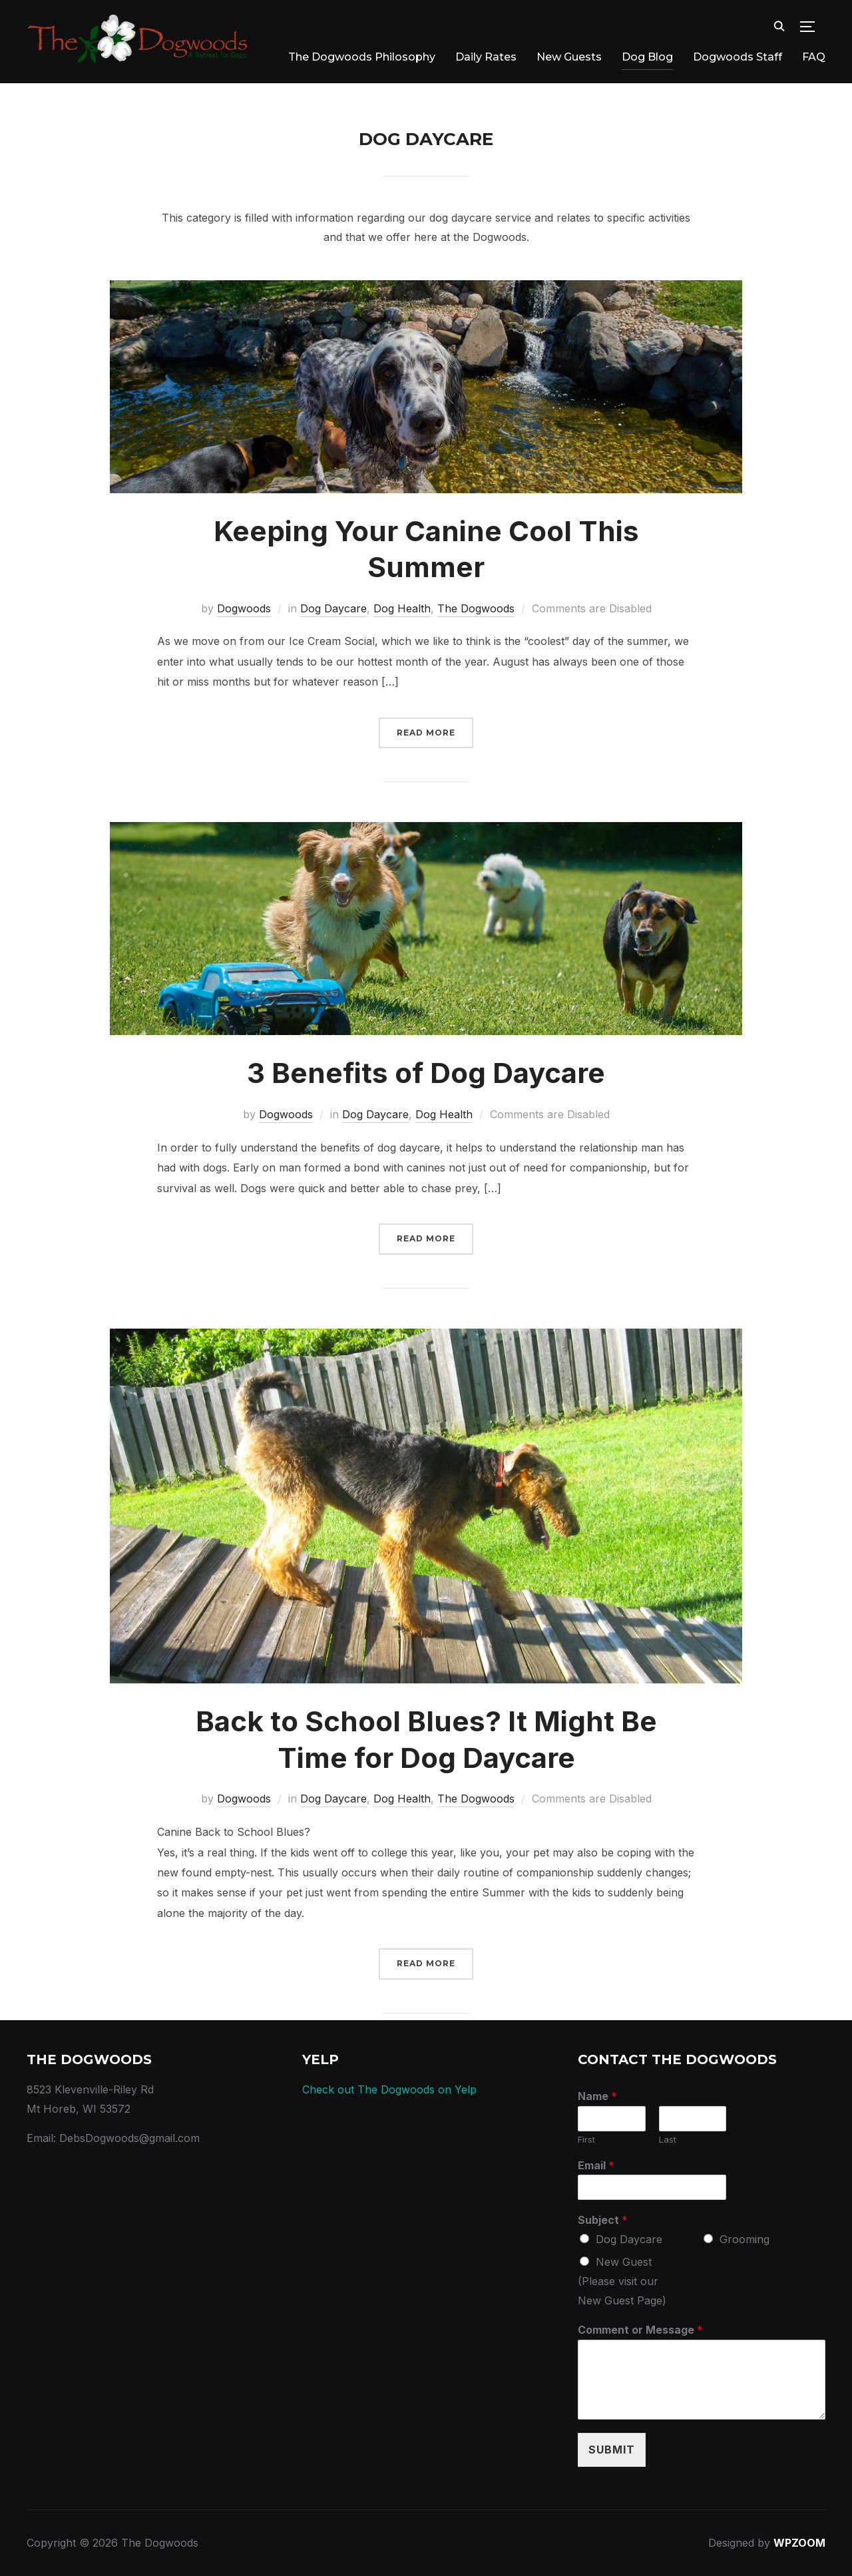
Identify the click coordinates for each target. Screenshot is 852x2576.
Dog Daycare (333, 608)
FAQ (813, 57)
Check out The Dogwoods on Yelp (389, 2089)
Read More (426, 733)
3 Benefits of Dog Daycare (426, 1073)
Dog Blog (647, 57)
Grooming (744, 2239)
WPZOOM (799, 2542)
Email (596, 2165)
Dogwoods (244, 608)
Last (667, 2139)
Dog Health (402, 608)
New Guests (569, 57)
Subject (603, 2220)
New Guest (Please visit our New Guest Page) (622, 2281)
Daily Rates (486, 57)
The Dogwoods (476, 608)
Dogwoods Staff (737, 57)
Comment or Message (640, 2329)
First (586, 2139)
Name (597, 2096)
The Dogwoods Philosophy (361, 57)
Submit (611, 2449)
